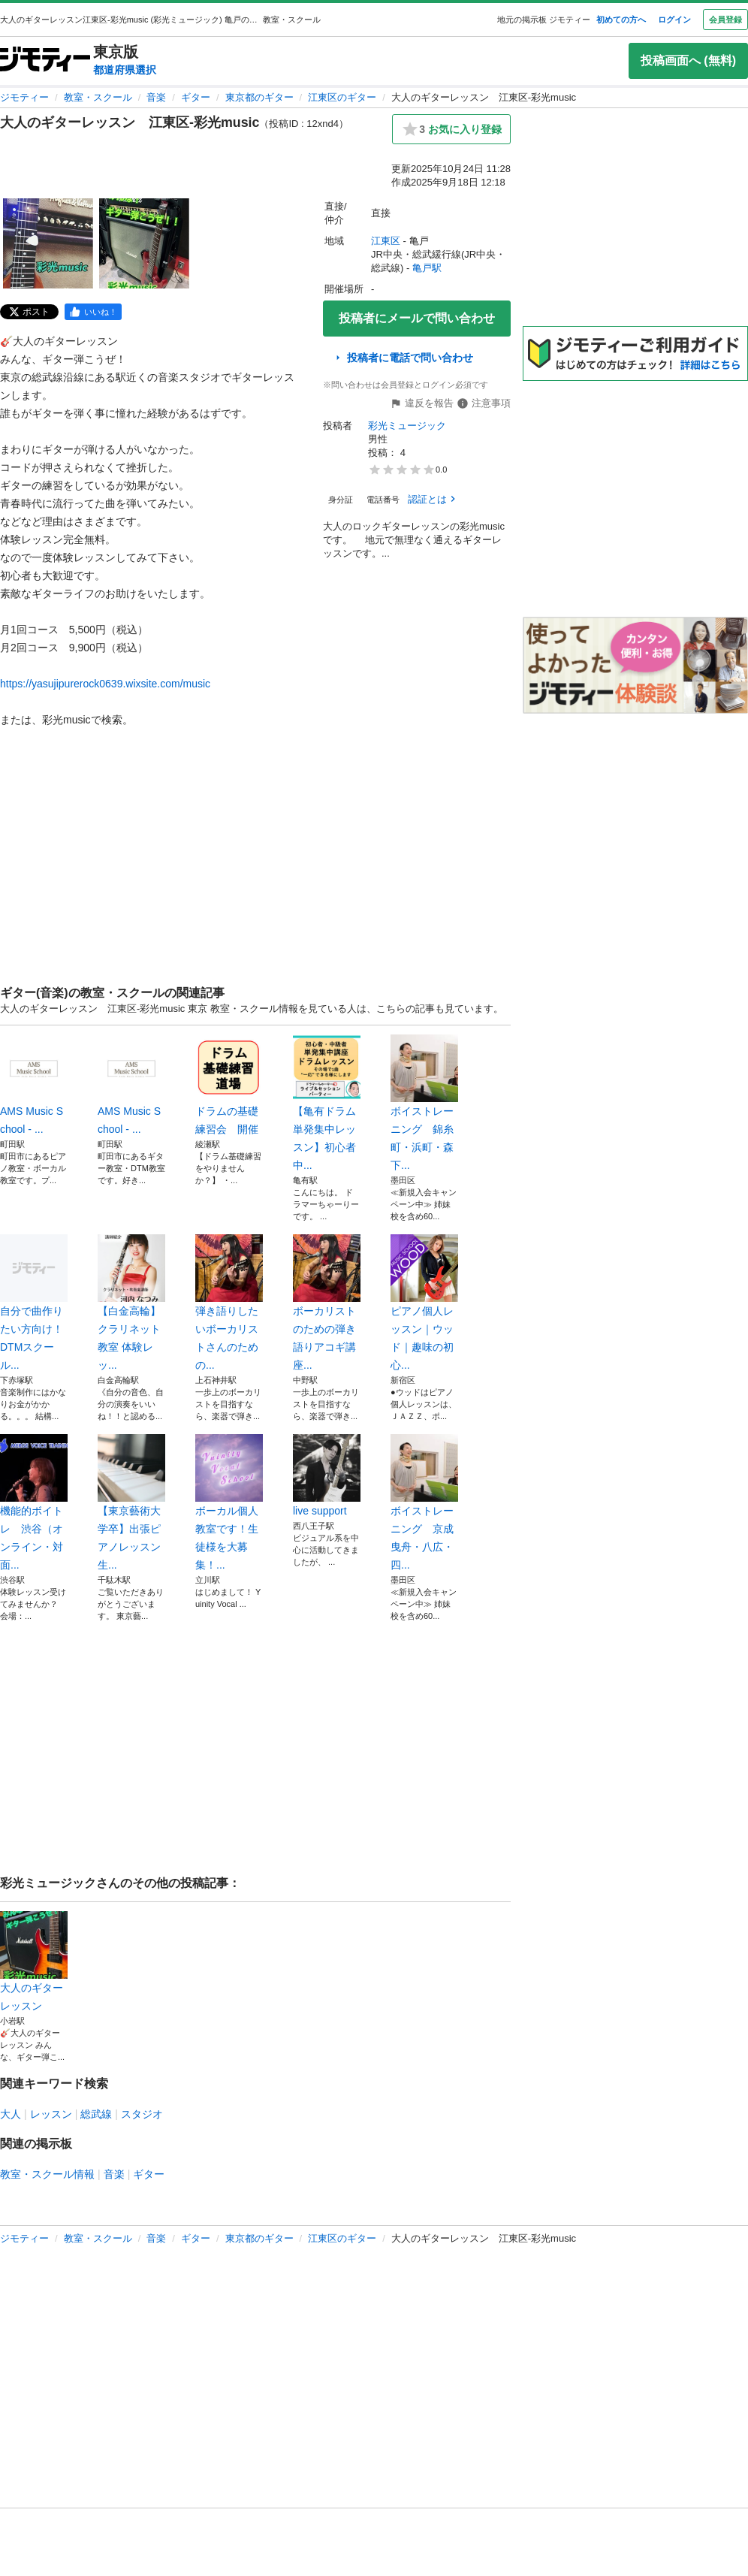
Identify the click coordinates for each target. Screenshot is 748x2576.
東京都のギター (259, 97)
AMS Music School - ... (34, 1084)
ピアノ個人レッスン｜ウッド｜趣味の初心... (424, 1302)
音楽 (156, 97)
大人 (10, 2114)
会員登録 (725, 19)
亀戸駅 (427, 267)
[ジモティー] (45, 60)
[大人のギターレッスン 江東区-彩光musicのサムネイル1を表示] (48, 243)
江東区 (385, 240)
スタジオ (142, 2114)
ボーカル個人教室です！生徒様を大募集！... (229, 1502)
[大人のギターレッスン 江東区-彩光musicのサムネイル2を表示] (144, 243)
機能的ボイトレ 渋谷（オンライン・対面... (34, 1502)
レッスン (51, 2114)
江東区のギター (342, 97)
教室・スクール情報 (47, 2174)
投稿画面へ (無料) (688, 60)
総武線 (96, 2114)
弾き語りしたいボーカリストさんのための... (229, 1302)
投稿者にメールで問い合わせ (417, 318)
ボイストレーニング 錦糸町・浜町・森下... (424, 1102)
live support (326, 1475)
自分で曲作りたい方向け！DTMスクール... (34, 1302)
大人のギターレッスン (34, 1961)
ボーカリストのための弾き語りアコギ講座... (326, 1302)
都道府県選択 (124, 70)
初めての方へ (621, 19)
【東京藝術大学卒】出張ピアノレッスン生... (131, 1502)
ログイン (674, 19)
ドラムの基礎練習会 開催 (229, 1084)
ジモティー (24, 97)
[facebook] (93, 312)
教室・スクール (98, 97)
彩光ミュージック (407, 425)
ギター (195, 97)
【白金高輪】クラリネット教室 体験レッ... (131, 1302)
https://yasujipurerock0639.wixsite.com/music (105, 684)
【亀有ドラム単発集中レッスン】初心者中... (326, 1102)
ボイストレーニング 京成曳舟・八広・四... (424, 1502)
